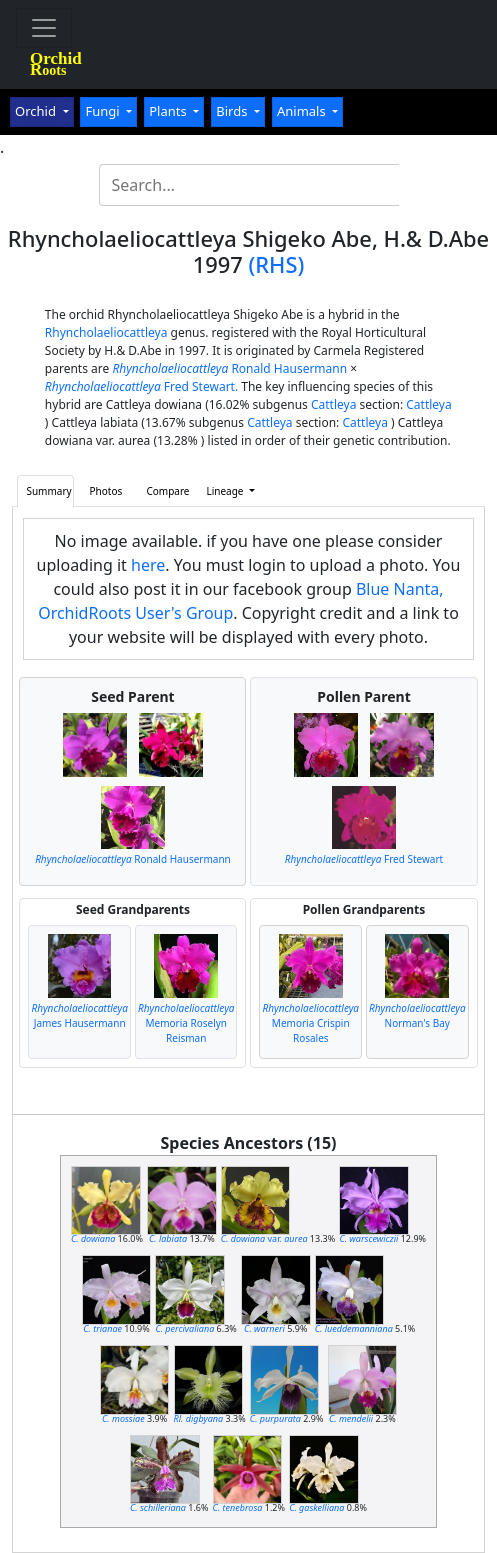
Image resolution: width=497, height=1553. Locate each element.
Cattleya (333, 404)
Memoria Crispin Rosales (310, 1023)
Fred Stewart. (141, 386)
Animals (303, 111)
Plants (169, 111)
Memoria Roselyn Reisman (186, 1023)
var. (264, 1238)
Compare (167, 491)
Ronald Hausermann (229, 368)
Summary (48, 491)
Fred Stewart (364, 859)
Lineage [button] (226, 491)
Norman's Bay (417, 1015)
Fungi (104, 111)
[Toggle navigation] (44, 28)
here (148, 565)
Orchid (37, 111)
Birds (233, 111)
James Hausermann (79, 1015)
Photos (106, 491)
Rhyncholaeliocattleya (106, 332)
